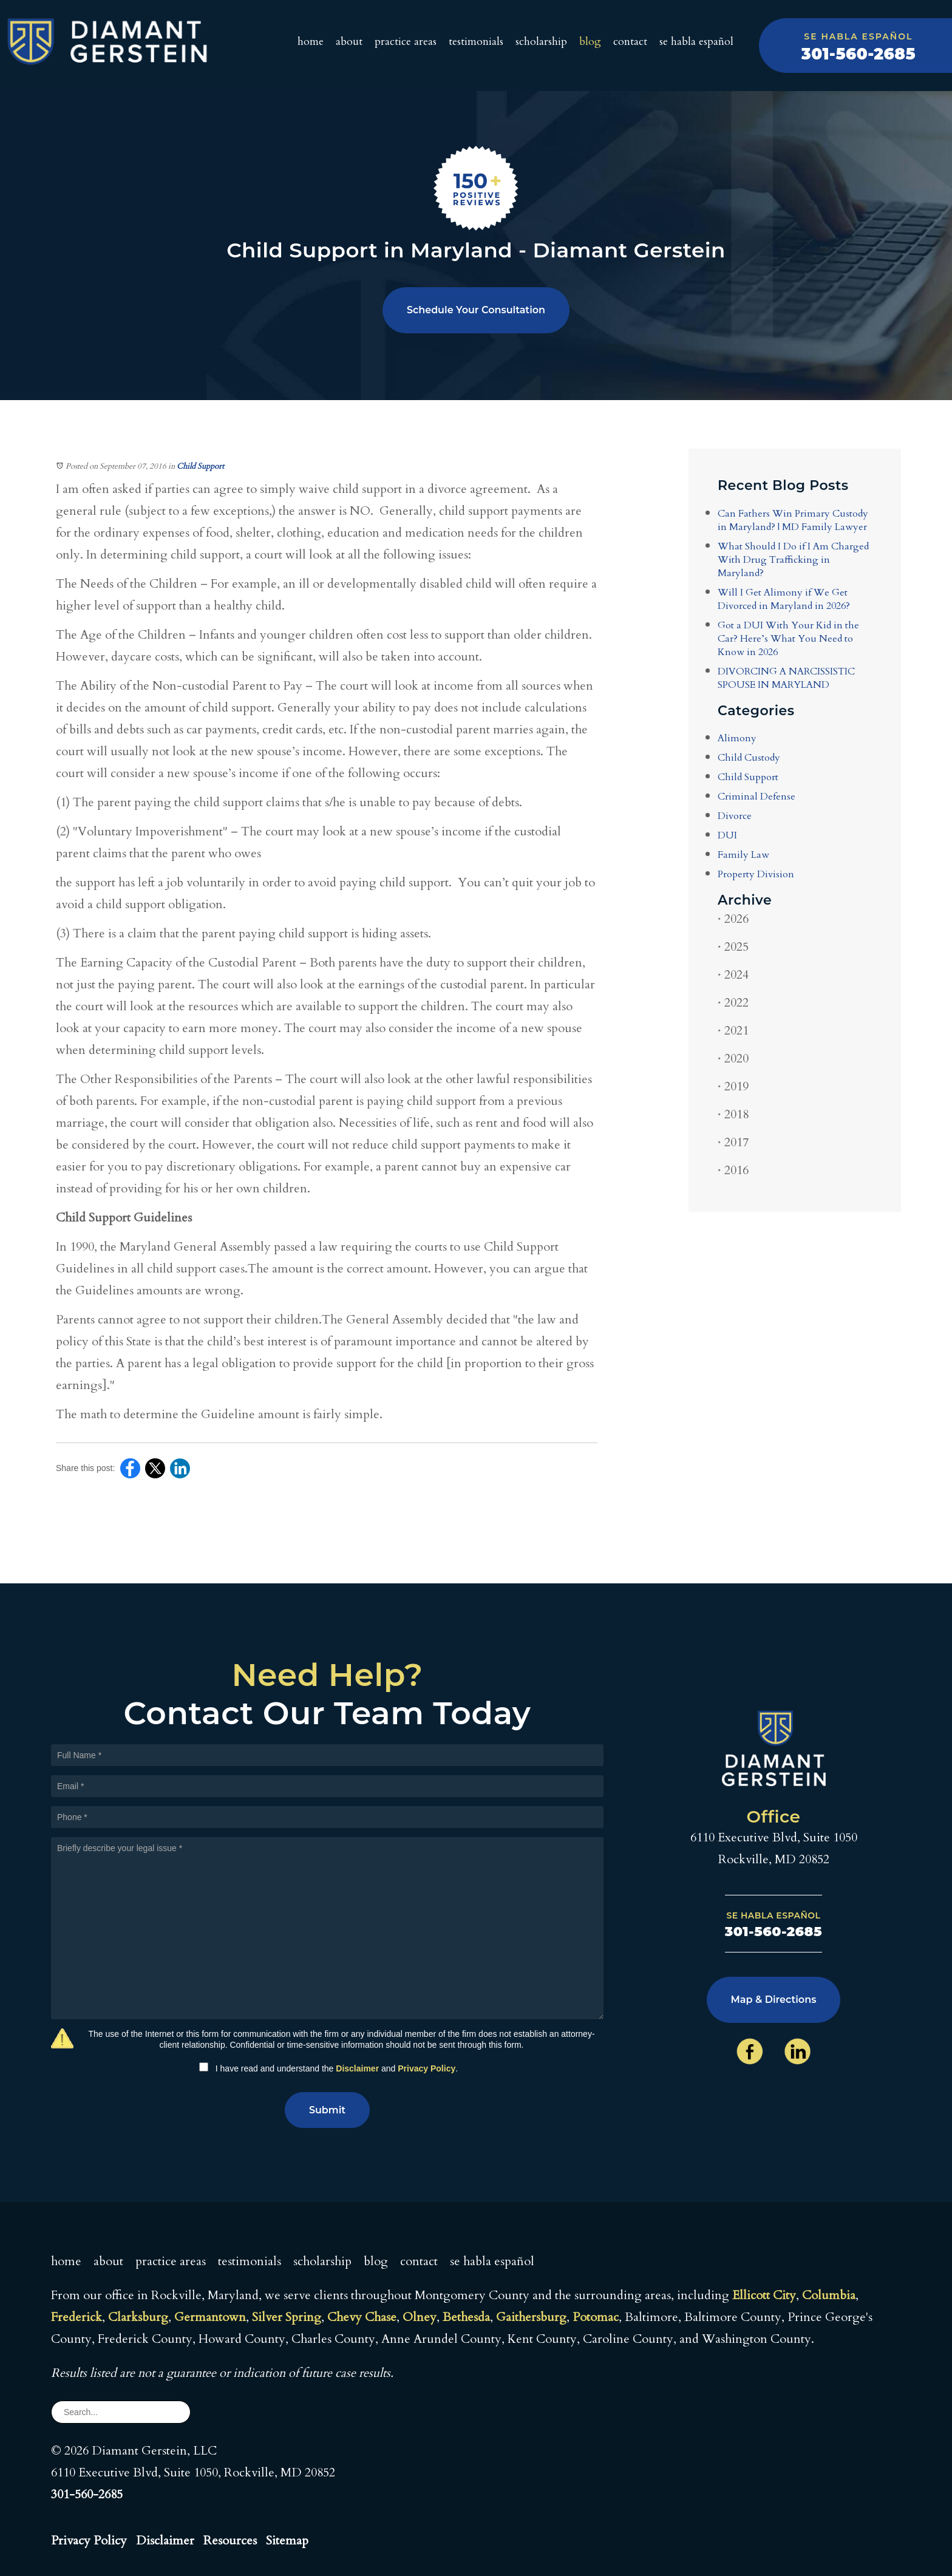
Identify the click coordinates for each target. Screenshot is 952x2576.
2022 (733, 1002)
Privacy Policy (426, 2068)
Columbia (828, 2295)
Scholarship (541, 41)
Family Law (743, 854)
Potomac (596, 2317)
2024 (733, 974)
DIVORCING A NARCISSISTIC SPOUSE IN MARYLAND (786, 678)
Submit (327, 2110)
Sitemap (287, 2540)
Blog (590, 41)
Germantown (210, 2317)
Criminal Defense (756, 796)
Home (311, 41)
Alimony (737, 738)
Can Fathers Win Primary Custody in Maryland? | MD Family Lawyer (793, 520)
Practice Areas (406, 41)
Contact (630, 41)
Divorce (735, 816)
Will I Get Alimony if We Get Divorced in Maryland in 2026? (784, 599)
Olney (420, 2317)
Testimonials (476, 41)
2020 (733, 1058)
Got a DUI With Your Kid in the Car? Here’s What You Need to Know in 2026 (788, 639)
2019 (733, 1086)
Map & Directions (774, 1999)
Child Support (200, 466)
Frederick (76, 2317)
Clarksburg (138, 2317)
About (349, 41)
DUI (727, 835)
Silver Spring (286, 2317)
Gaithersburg (531, 2317)
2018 (733, 1114)
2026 (733, 918)
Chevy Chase (361, 2317)
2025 (733, 946)
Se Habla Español (696, 41)
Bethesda (466, 2317)
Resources (230, 2540)
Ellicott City (764, 2295)
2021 (733, 1030)
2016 (733, 1170)
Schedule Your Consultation (476, 310)
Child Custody (749, 757)
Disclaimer (357, 2068)
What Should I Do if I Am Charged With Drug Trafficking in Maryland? (793, 560)
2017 (733, 1142)
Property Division (756, 874)
